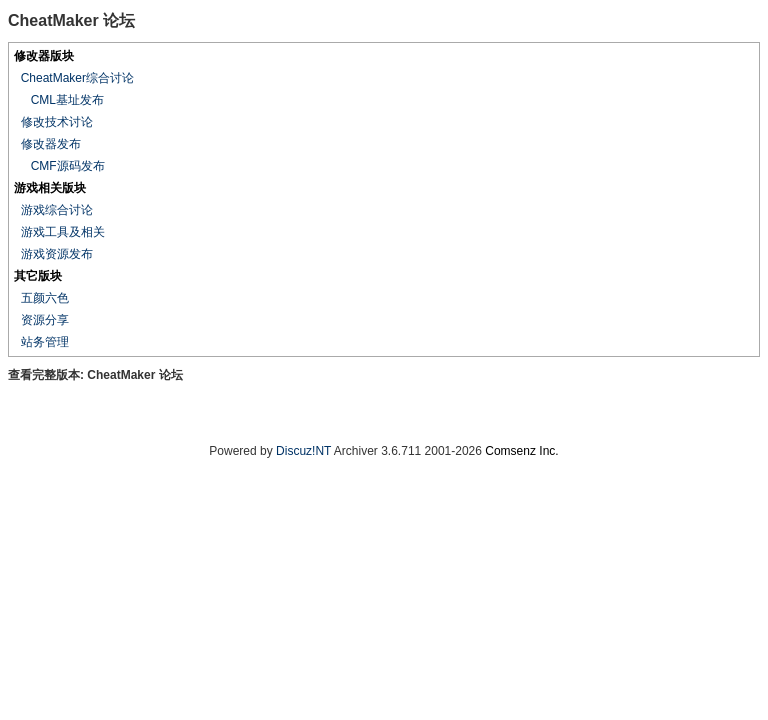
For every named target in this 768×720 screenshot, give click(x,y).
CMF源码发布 (68, 166)
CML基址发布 (67, 100)
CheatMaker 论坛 (134, 375)
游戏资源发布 (57, 254)
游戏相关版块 (50, 188)
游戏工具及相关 (63, 232)
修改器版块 (44, 56)
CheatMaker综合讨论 (77, 78)
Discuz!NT (303, 451)
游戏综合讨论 (57, 210)
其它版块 (38, 276)
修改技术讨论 (57, 122)
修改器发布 (51, 144)
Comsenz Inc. (521, 451)
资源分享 (45, 320)
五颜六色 (45, 298)
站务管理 (45, 342)
